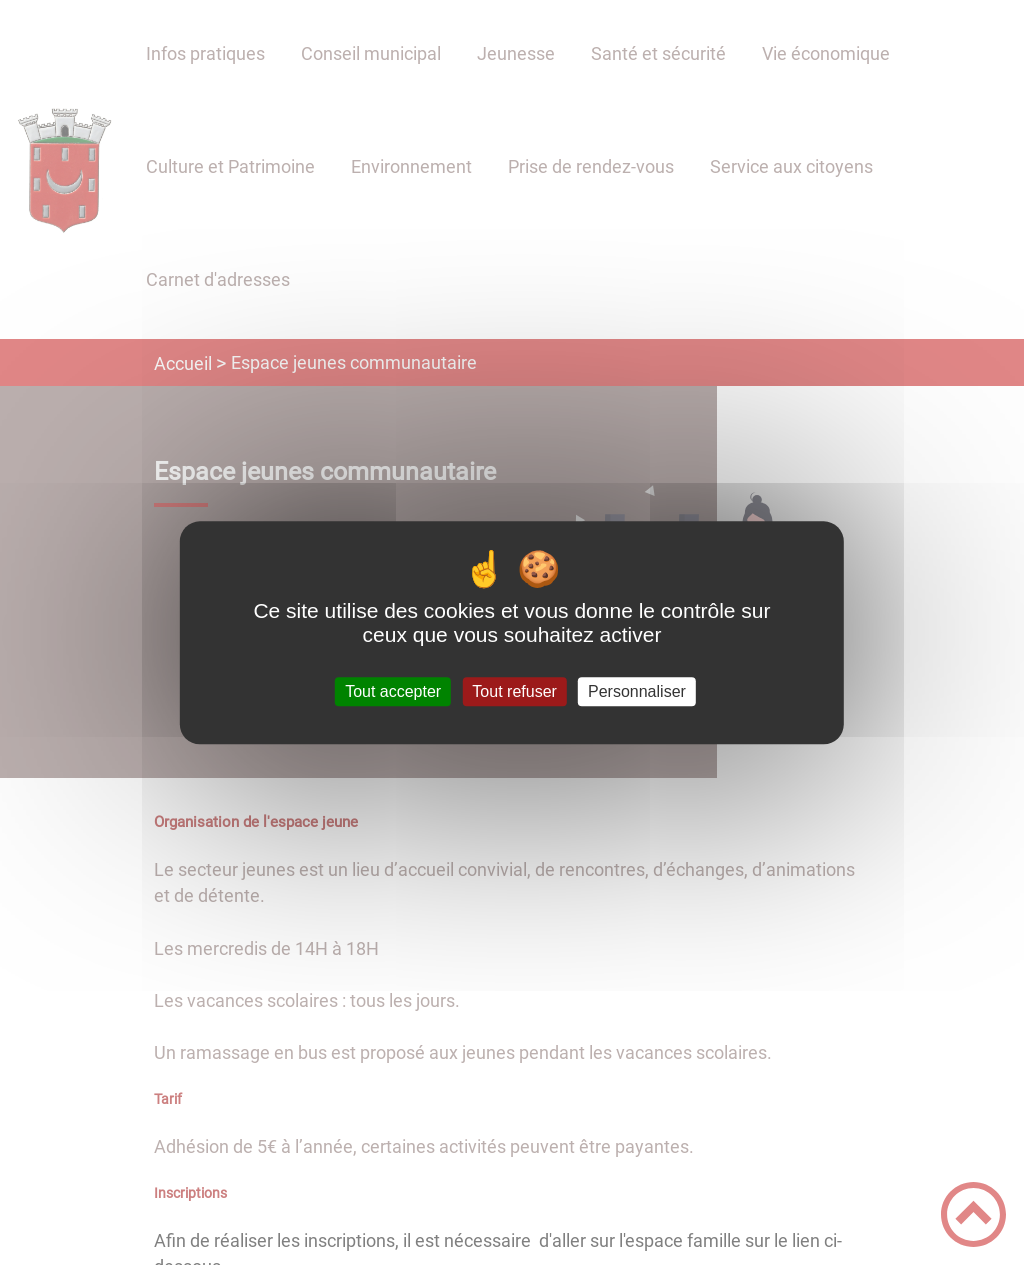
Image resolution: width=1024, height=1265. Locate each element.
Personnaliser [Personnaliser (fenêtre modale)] (637, 691)
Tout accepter (393, 691)
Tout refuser (514, 691)
